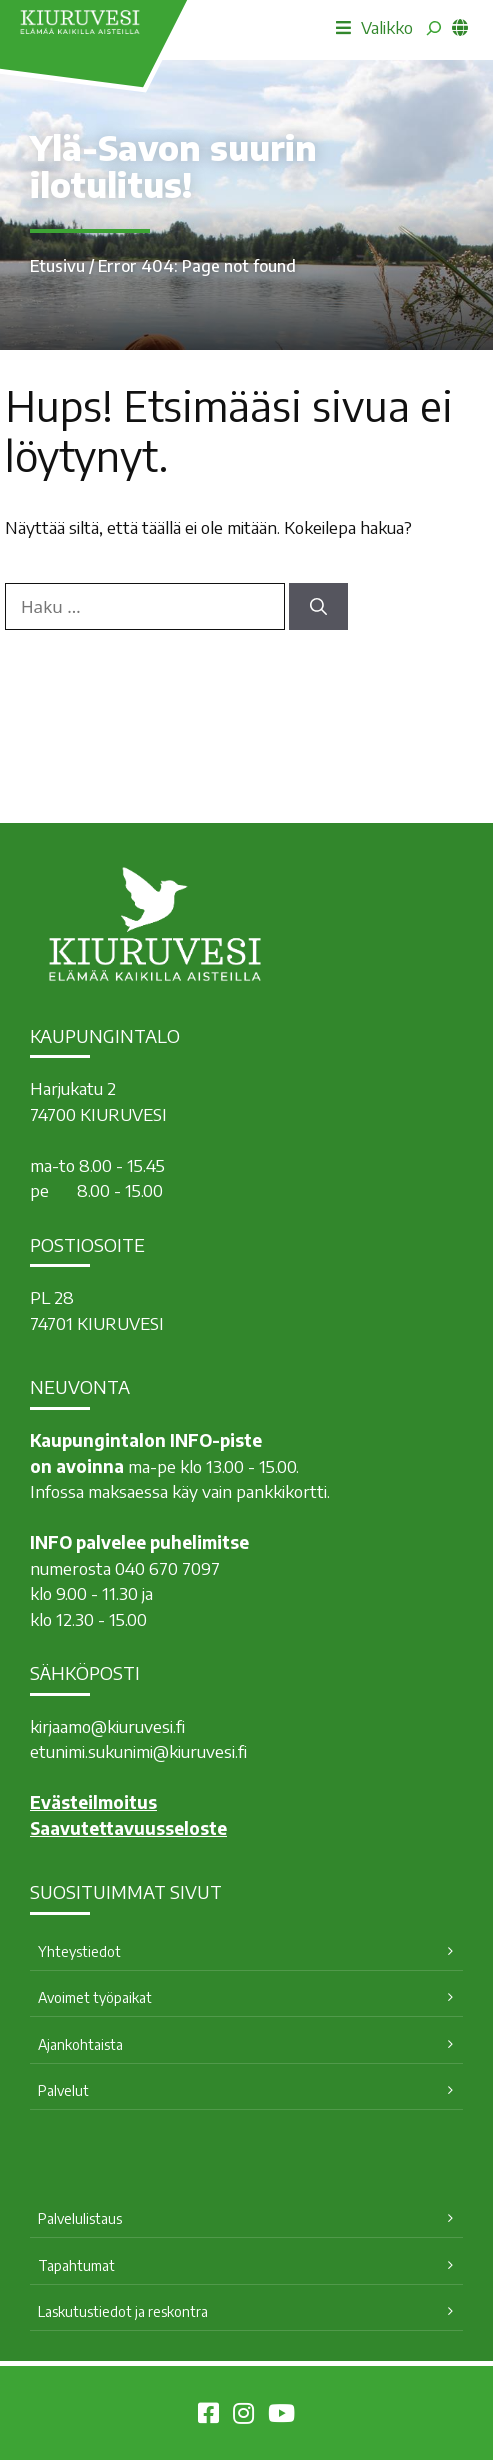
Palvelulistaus (80, 2218)
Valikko (374, 27)
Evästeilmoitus (93, 1802)
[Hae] (318, 607)
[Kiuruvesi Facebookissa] (208, 2416)
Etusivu (57, 266)
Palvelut (63, 2090)
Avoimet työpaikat (95, 1997)
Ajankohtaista (80, 2044)
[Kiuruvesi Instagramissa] (243, 2416)
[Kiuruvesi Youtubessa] (281, 2416)
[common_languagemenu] (460, 27)
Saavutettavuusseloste (128, 1828)
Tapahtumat (76, 2265)
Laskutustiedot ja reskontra (123, 2311)
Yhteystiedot (79, 1951)
